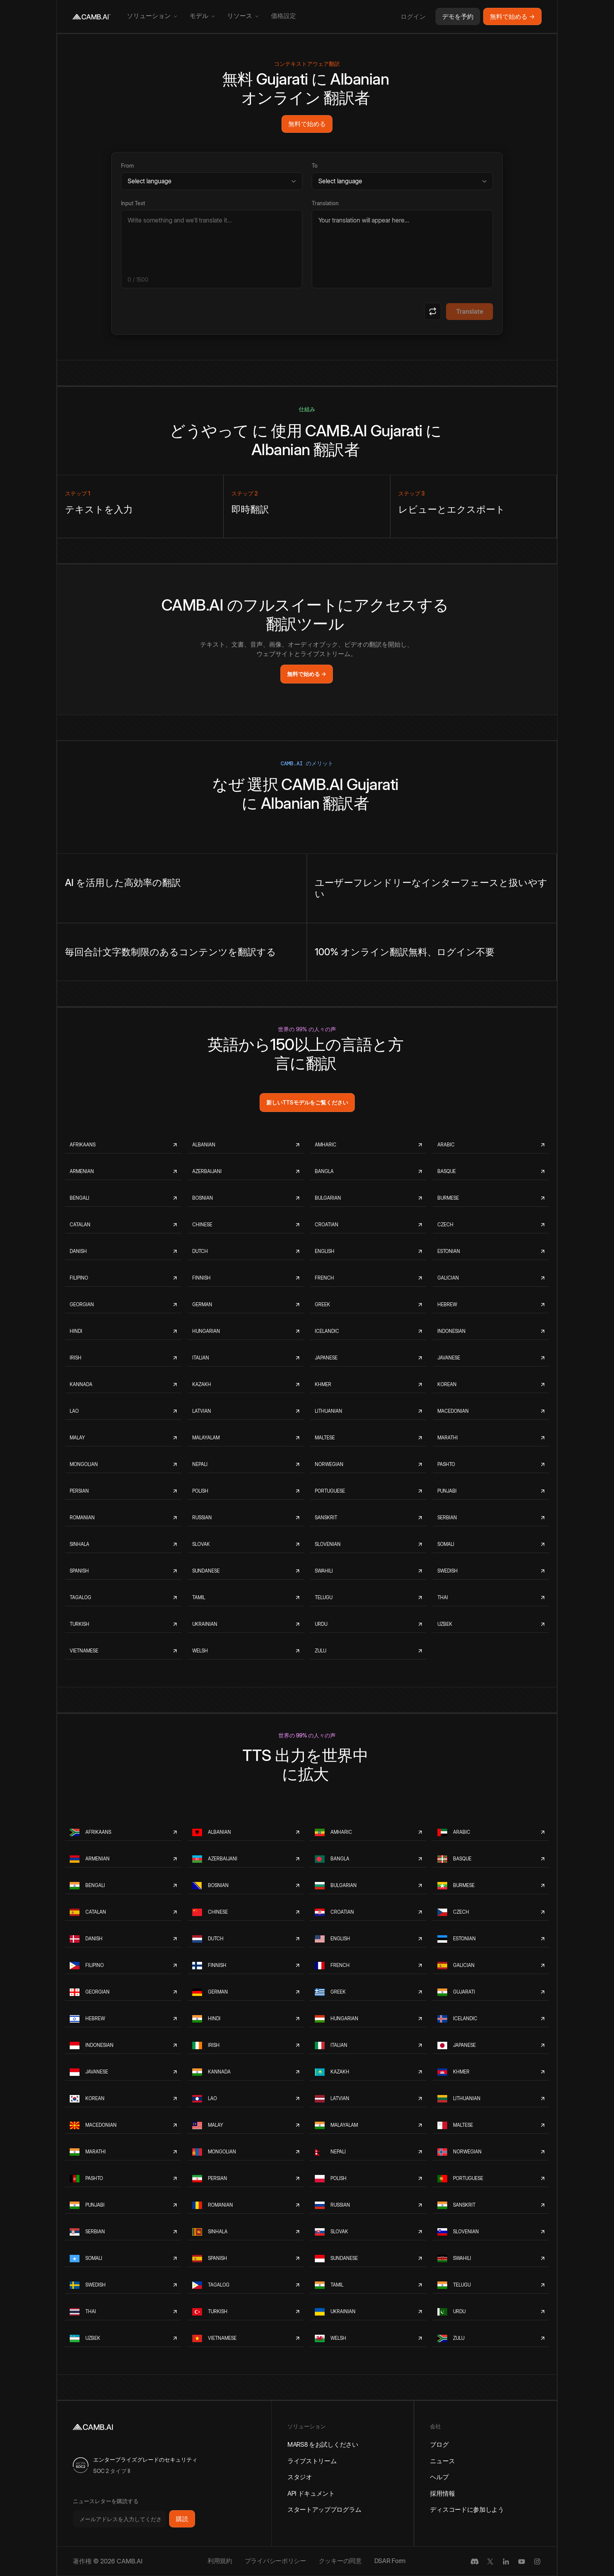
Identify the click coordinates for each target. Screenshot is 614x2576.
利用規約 (220, 2561)
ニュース (442, 2461)
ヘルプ (439, 2477)
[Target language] (402, 181)
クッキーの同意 (340, 2561)
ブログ (439, 2444)
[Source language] (211, 181)
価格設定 (283, 16)
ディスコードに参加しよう (467, 2509)
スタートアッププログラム (324, 2509)
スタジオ (299, 2477)
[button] (152, 16)
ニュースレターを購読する (106, 2501)
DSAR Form (390, 2561)
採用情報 (442, 2493)
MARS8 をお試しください (322, 2444)
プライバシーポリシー (275, 2561)
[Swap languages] (432, 311)
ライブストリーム (312, 2461)
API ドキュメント (311, 2493)
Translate (469, 311)
